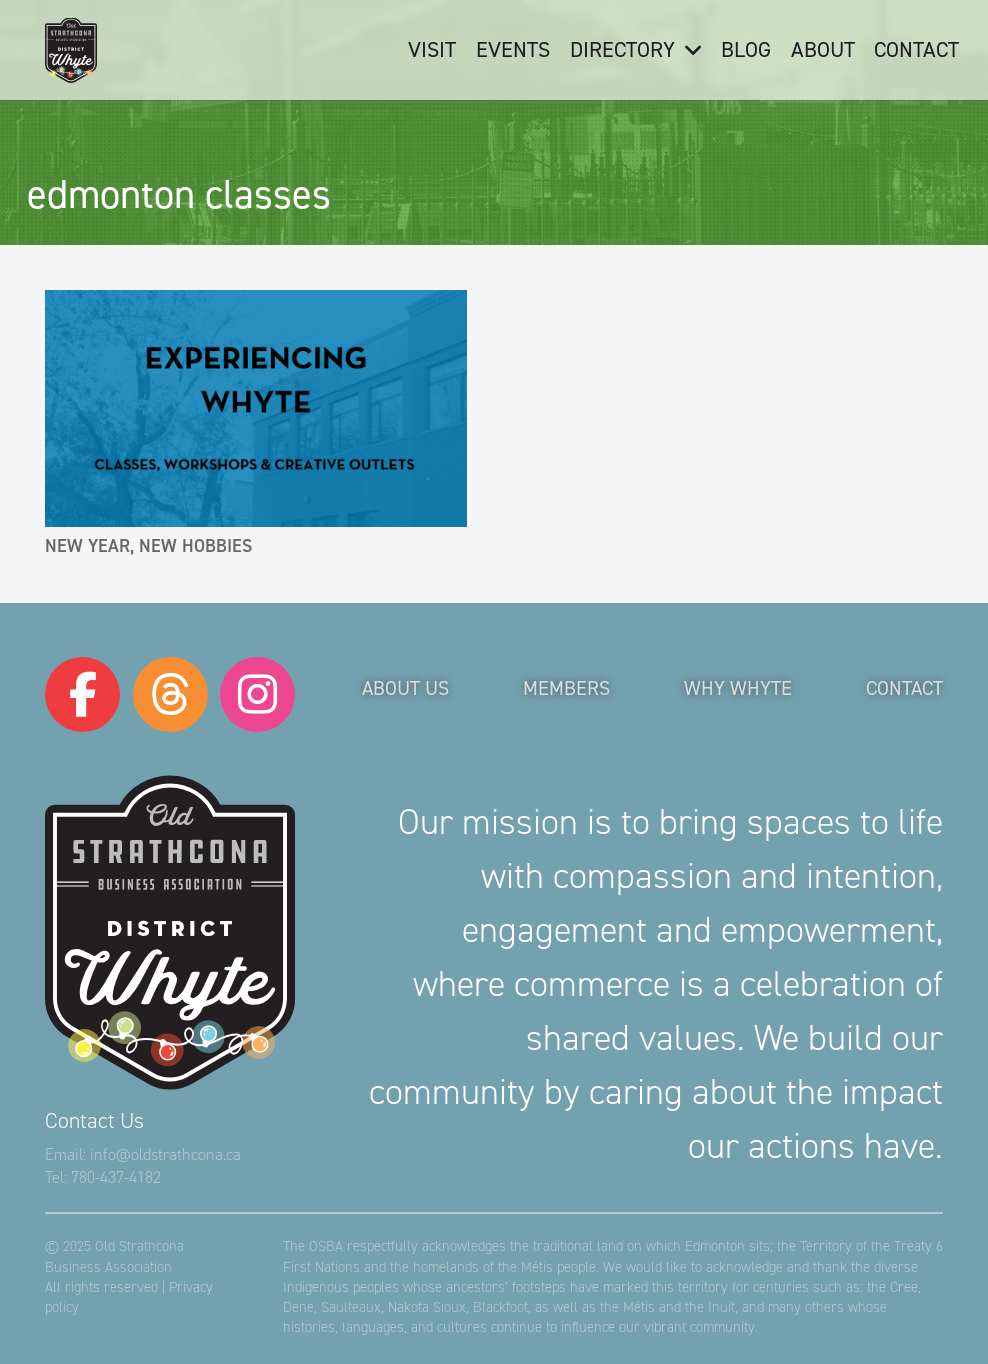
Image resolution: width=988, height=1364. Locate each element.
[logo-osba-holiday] (71, 50)
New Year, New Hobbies (148, 547)
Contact (904, 688)
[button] (688, 50)
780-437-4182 (116, 1177)
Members (566, 688)
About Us (405, 688)
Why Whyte (738, 688)
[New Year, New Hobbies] (256, 408)
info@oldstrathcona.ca (165, 1154)
